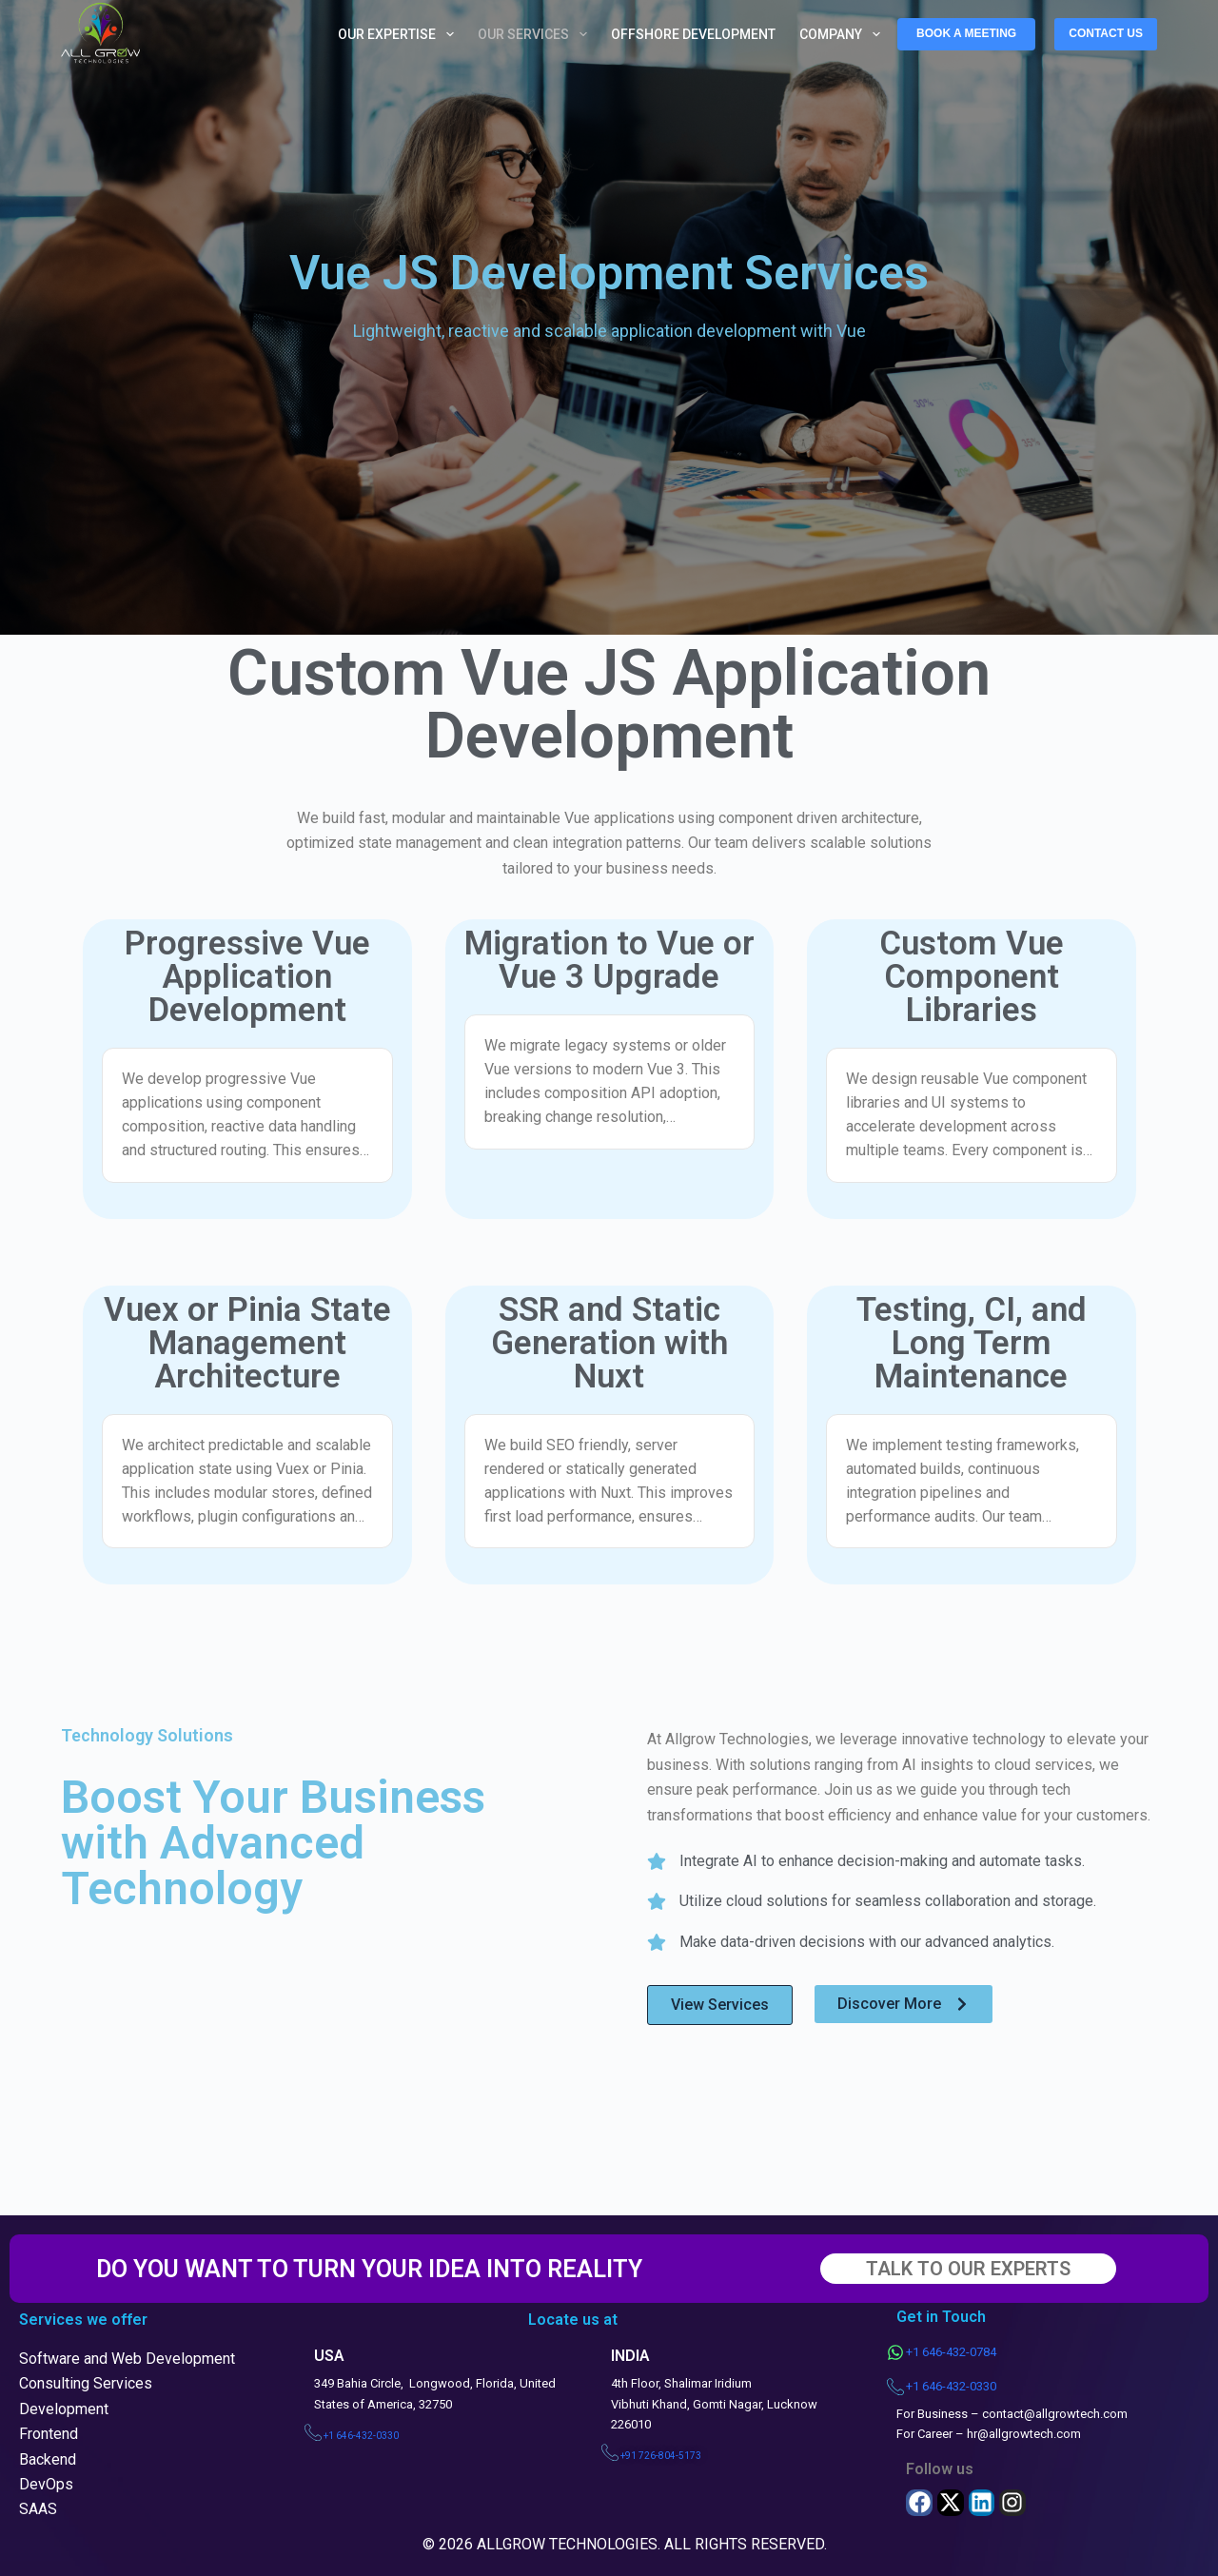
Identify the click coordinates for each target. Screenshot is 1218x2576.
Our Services (536, 34)
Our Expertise (400, 34)
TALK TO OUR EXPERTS (968, 2268)
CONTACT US (1106, 33)
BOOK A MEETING (966, 33)
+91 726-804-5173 (660, 2455)
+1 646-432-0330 (361, 2435)
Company (843, 34)
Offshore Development (693, 34)
